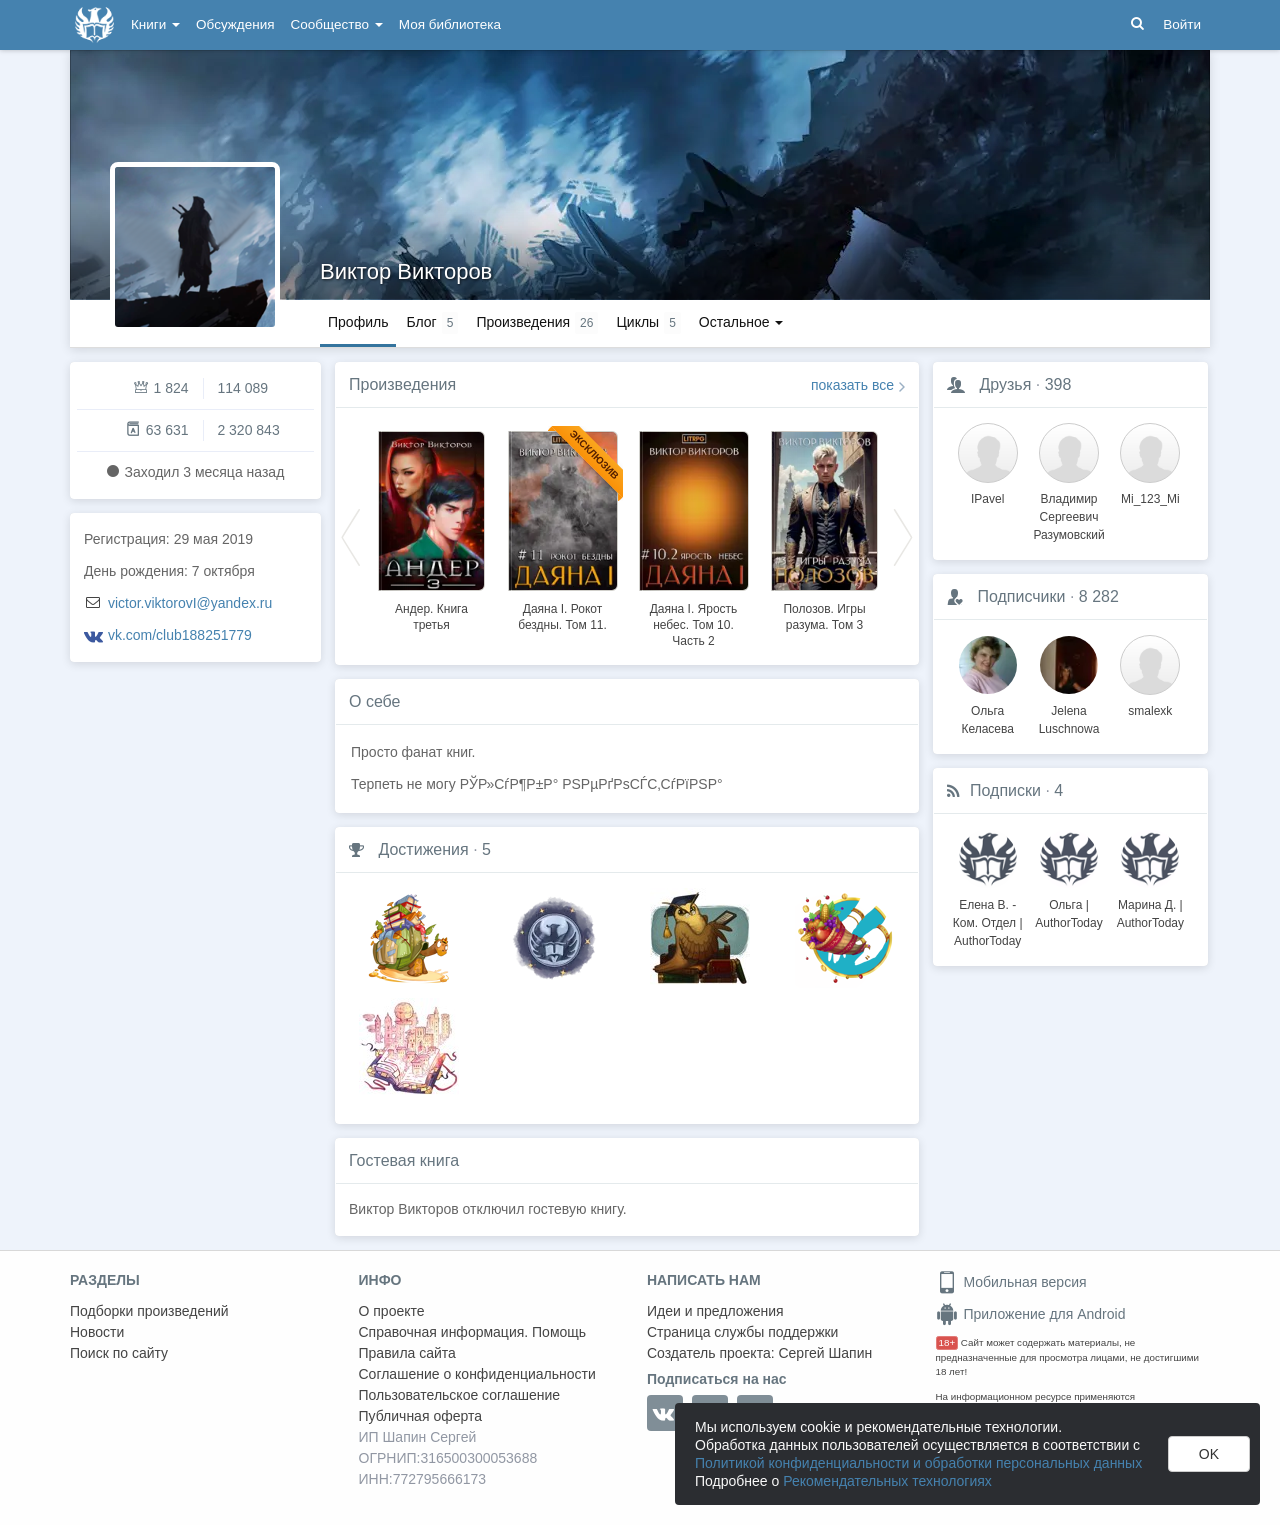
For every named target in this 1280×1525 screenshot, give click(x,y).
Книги (155, 24)
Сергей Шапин (825, 1353)
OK (1209, 1454)
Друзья (1005, 384)
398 (1058, 384)
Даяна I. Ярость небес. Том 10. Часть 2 (694, 625)
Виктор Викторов (406, 271)
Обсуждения (235, 24)
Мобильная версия (1011, 1282)
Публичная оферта (421, 1416)
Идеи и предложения (715, 1311)
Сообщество (337, 24)
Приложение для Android (1031, 1314)
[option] (431, 528)
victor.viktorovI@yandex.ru (190, 603)
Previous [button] (351, 536)
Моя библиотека (450, 24)
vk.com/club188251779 (180, 635)
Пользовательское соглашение (460, 1395)
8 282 (1099, 596)
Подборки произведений (149, 1311)
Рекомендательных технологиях (887, 1481)
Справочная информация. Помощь (473, 1332)
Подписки (1005, 790)
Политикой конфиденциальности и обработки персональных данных (918, 1463)
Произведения (402, 384)
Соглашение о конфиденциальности (477, 1374)
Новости (97, 1332)
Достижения (423, 849)
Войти (1182, 24)
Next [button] (903, 536)
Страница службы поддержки (742, 1332)
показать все (852, 385)
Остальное (741, 322)
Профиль (358, 322)
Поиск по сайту (119, 1353)
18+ (947, 1342)
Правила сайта (407, 1353)
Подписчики (1021, 596)
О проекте (392, 1311)
